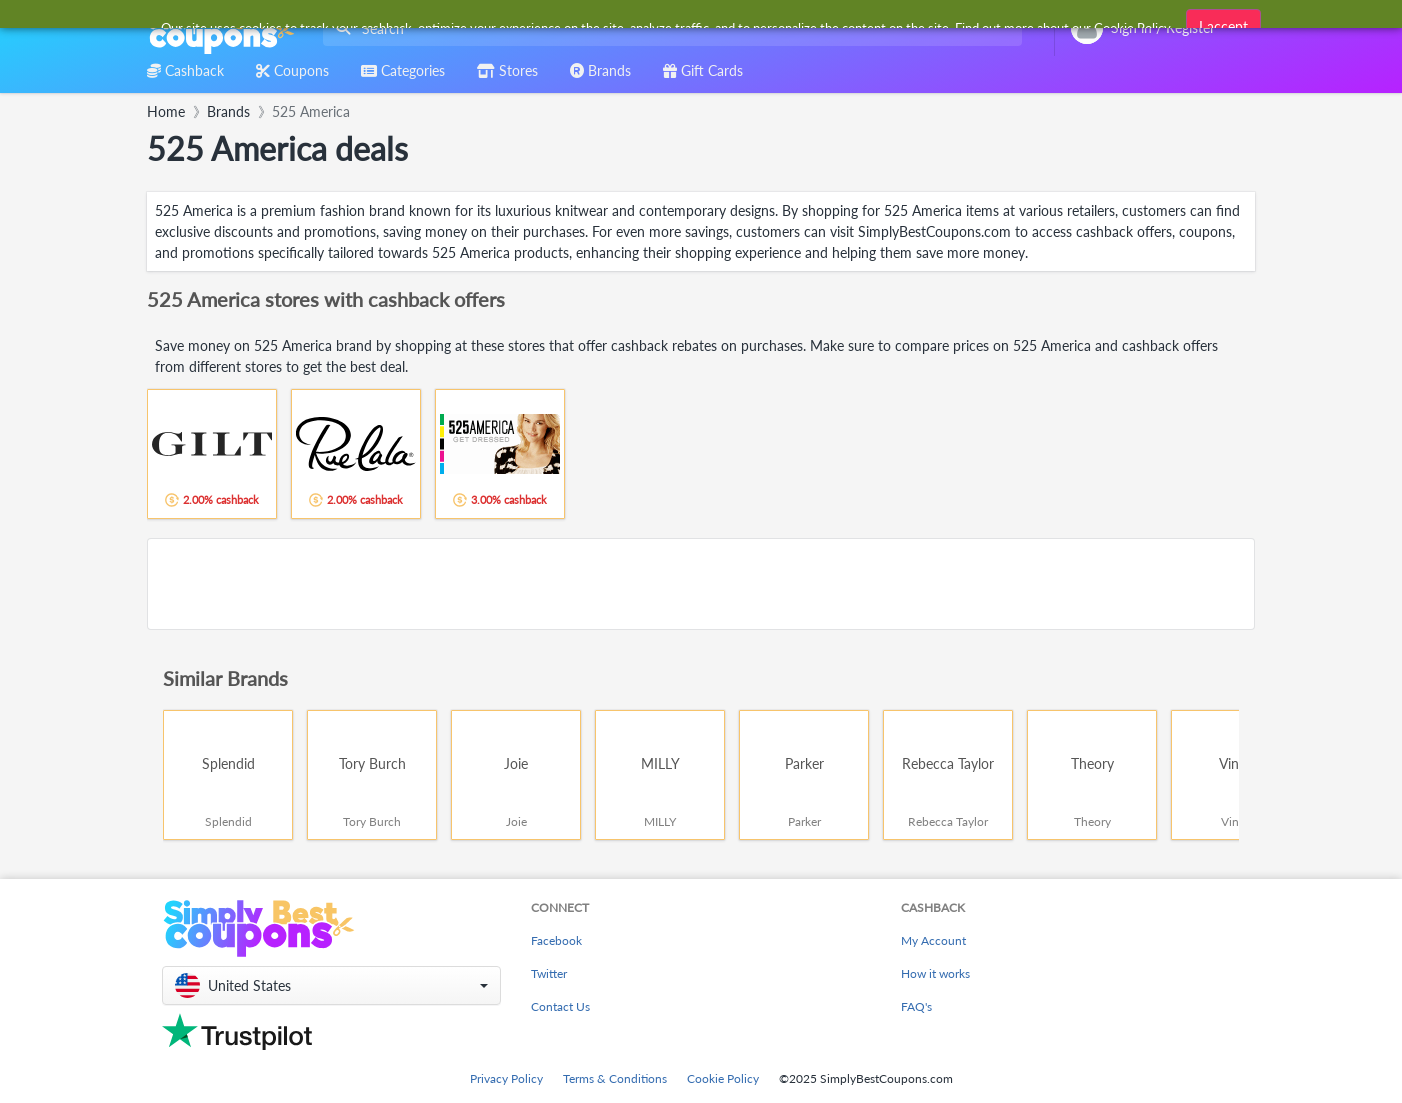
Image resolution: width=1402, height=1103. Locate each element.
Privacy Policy (506, 1078)
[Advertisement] (701, 584)
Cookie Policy (723, 1078)
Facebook (556, 940)
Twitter (549, 973)
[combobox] (668, 28)
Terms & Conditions (615, 1078)
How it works (935, 973)
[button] (331, 985)
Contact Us (560, 1006)
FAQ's (916, 1006)
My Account (933, 940)
